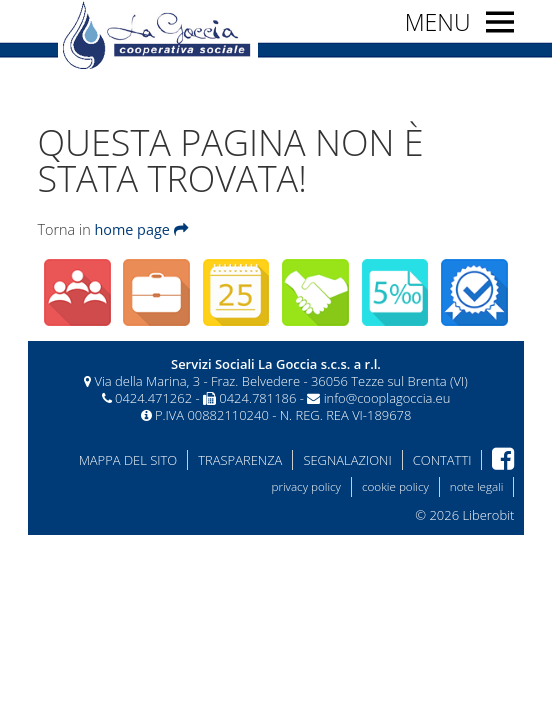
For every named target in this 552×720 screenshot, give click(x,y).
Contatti (442, 460)
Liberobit (488, 515)
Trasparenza (240, 460)
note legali (477, 486)
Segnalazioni (347, 460)
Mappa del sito (128, 460)
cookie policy (395, 486)
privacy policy (306, 486)
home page (140, 229)
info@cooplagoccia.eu (387, 398)
